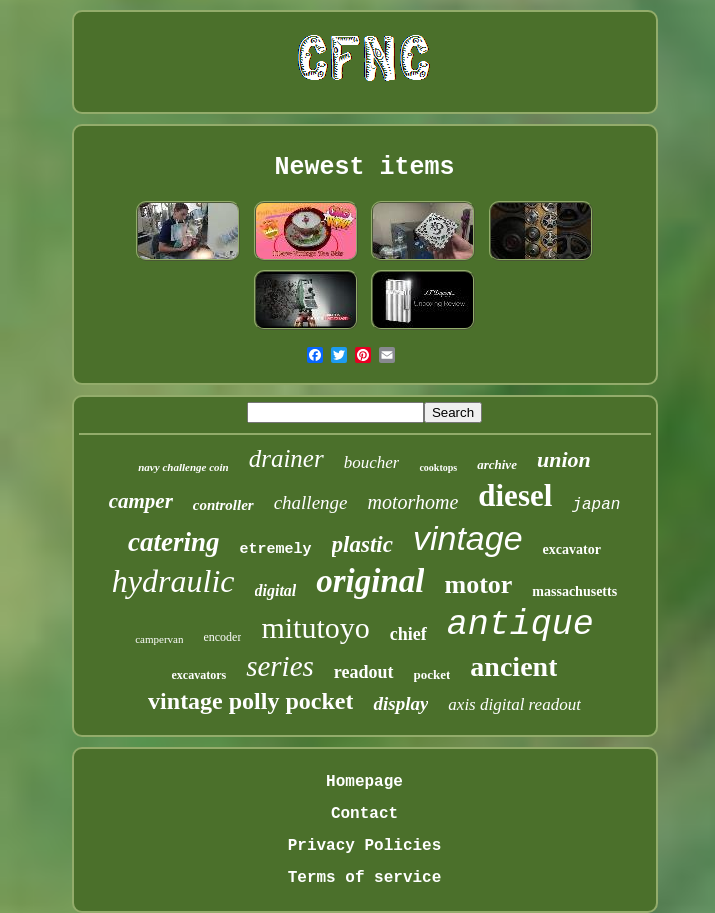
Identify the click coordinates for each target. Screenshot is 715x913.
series (280, 666)
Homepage (364, 782)
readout (364, 672)
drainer (286, 458)
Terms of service (365, 878)
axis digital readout (514, 704)
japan (596, 505)
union (564, 459)
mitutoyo (315, 627)
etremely (276, 549)
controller (223, 505)
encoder (222, 637)
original (370, 581)
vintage (468, 538)
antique (520, 625)
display (400, 703)
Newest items (364, 167)
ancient (513, 666)
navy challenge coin (183, 467)
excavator (572, 549)
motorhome (413, 502)
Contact (364, 814)
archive (497, 464)
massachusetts (574, 591)
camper (141, 501)
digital (276, 590)
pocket (432, 674)
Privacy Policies (365, 846)
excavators (199, 675)
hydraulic (173, 581)
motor (478, 584)
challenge (311, 502)
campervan (159, 639)
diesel (515, 495)
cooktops (438, 467)
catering (174, 542)
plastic (362, 544)
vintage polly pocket (250, 701)
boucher (372, 462)
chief (408, 634)
